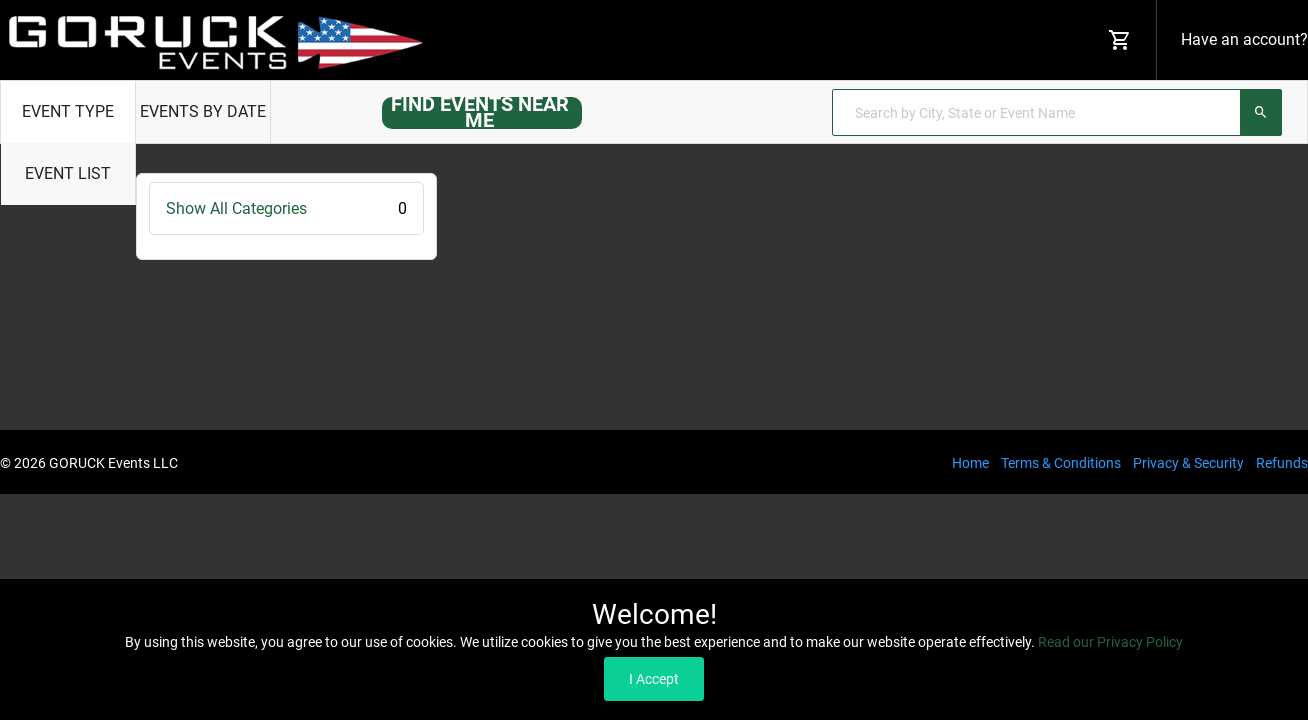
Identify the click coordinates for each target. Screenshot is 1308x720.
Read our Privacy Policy (1110, 642)
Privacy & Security (1188, 463)
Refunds (1282, 463)
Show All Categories (286, 208)
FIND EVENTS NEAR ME (480, 112)
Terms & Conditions (1061, 463)
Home (970, 463)
